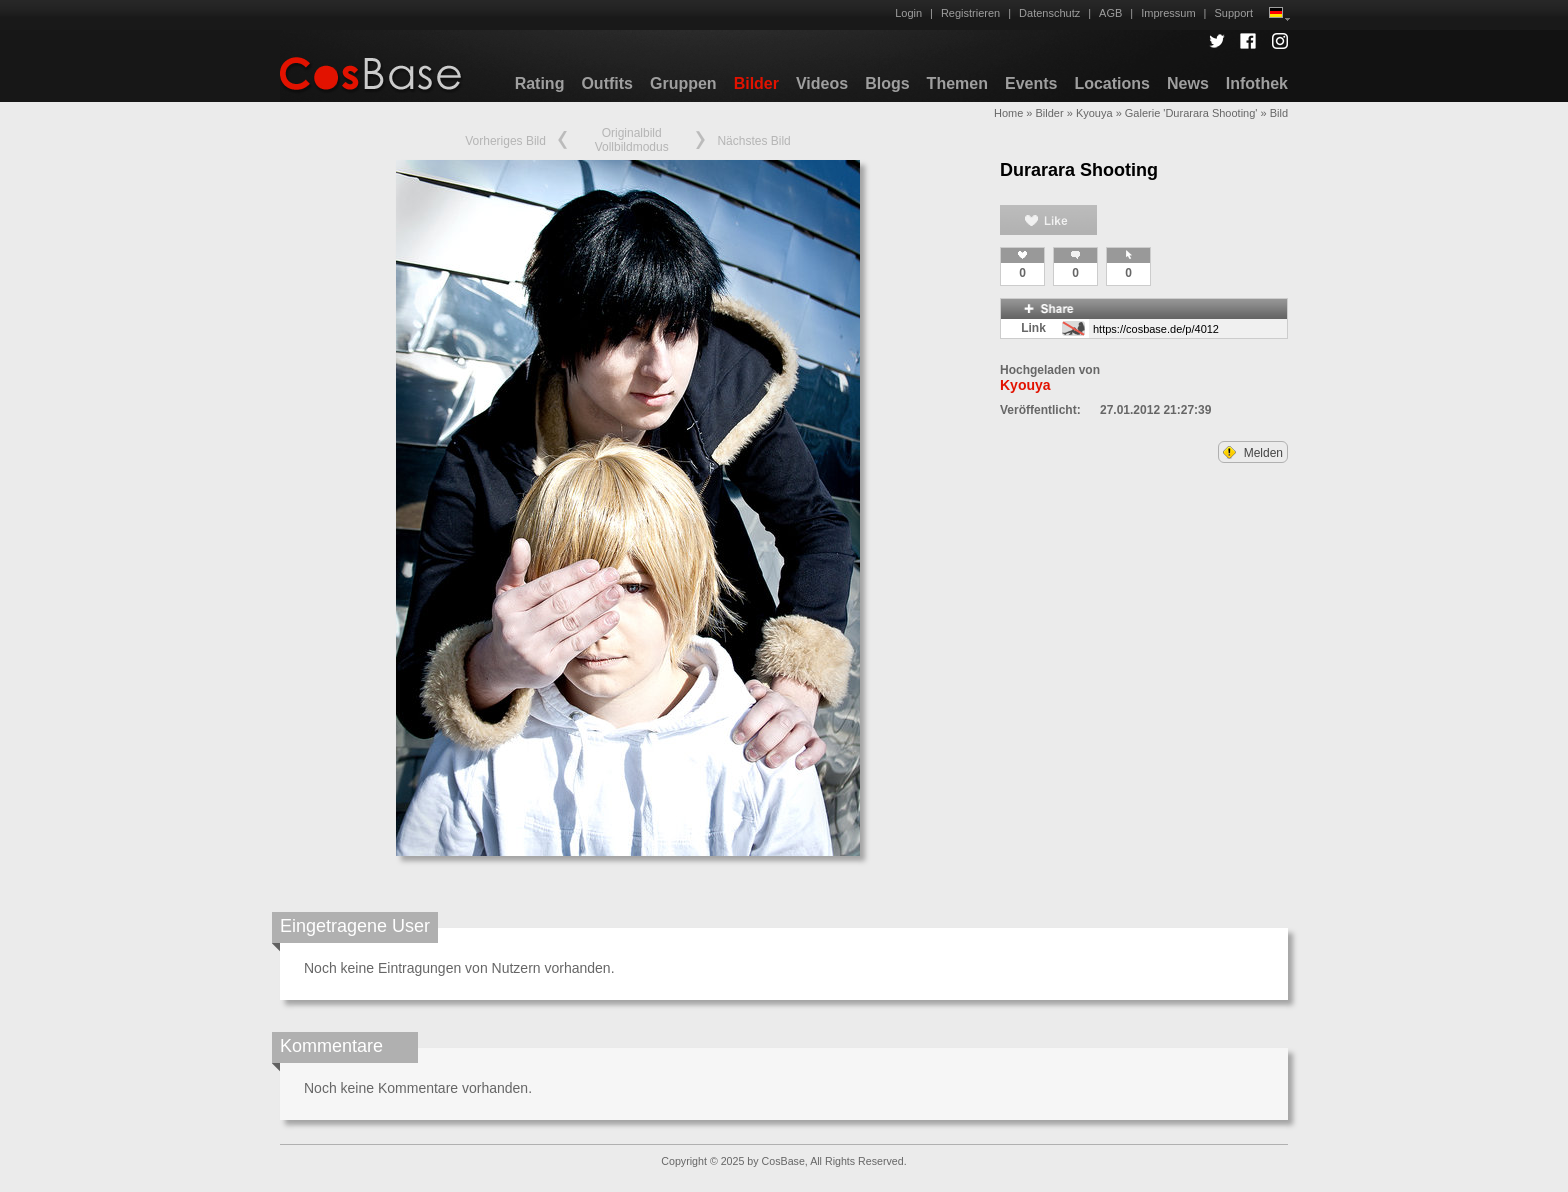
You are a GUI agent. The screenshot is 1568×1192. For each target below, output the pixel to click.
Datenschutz (1049, 13)
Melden (1253, 453)
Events (1031, 83)
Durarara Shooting (1079, 170)
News (1188, 83)
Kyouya (1094, 113)
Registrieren (970, 13)
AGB (1110, 13)
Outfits (607, 83)
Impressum (1168, 13)
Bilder (756, 83)
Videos (822, 83)
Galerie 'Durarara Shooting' (1191, 113)
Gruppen (683, 83)
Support (1233, 13)
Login (908, 13)
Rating (540, 83)
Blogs (887, 83)
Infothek (1257, 83)
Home (1008, 113)
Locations (1112, 83)
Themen (957, 83)
